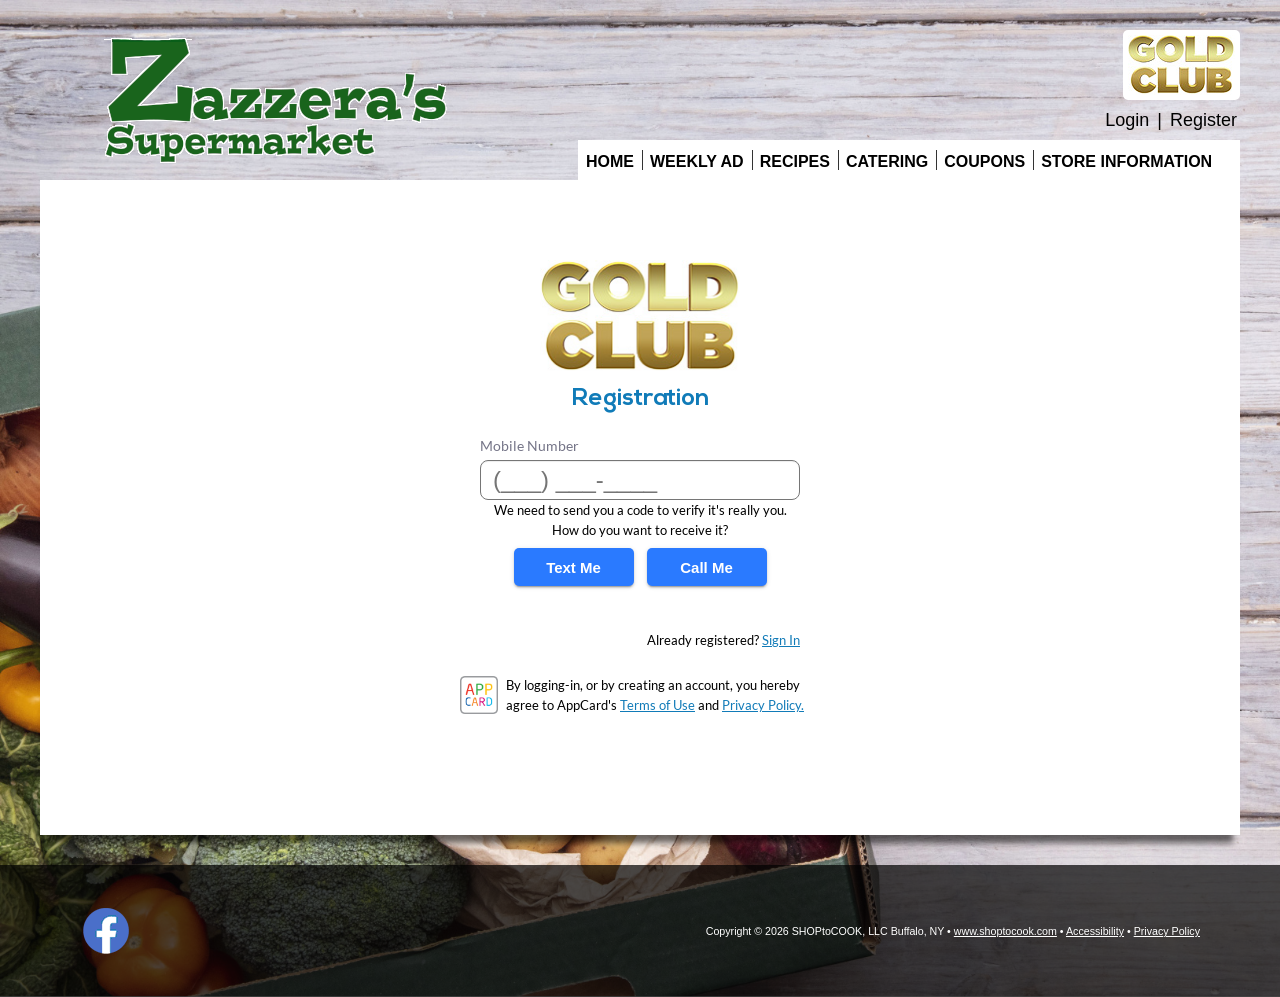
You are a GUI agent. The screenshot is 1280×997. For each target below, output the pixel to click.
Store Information (1126, 161)
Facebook (106, 931)
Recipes (795, 161)
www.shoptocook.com (1005, 931)
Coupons (984, 161)
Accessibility (1095, 931)
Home (610, 161)
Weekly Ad (697, 161)
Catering (887, 161)
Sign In (781, 640)
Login (1127, 120)
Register (1203, 120)
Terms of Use (657, 705)
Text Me (573, 567)
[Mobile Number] (640, 480)
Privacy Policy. (763, 705)
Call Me (706, 567)
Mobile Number (529, 445)
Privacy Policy (1167, 931)
